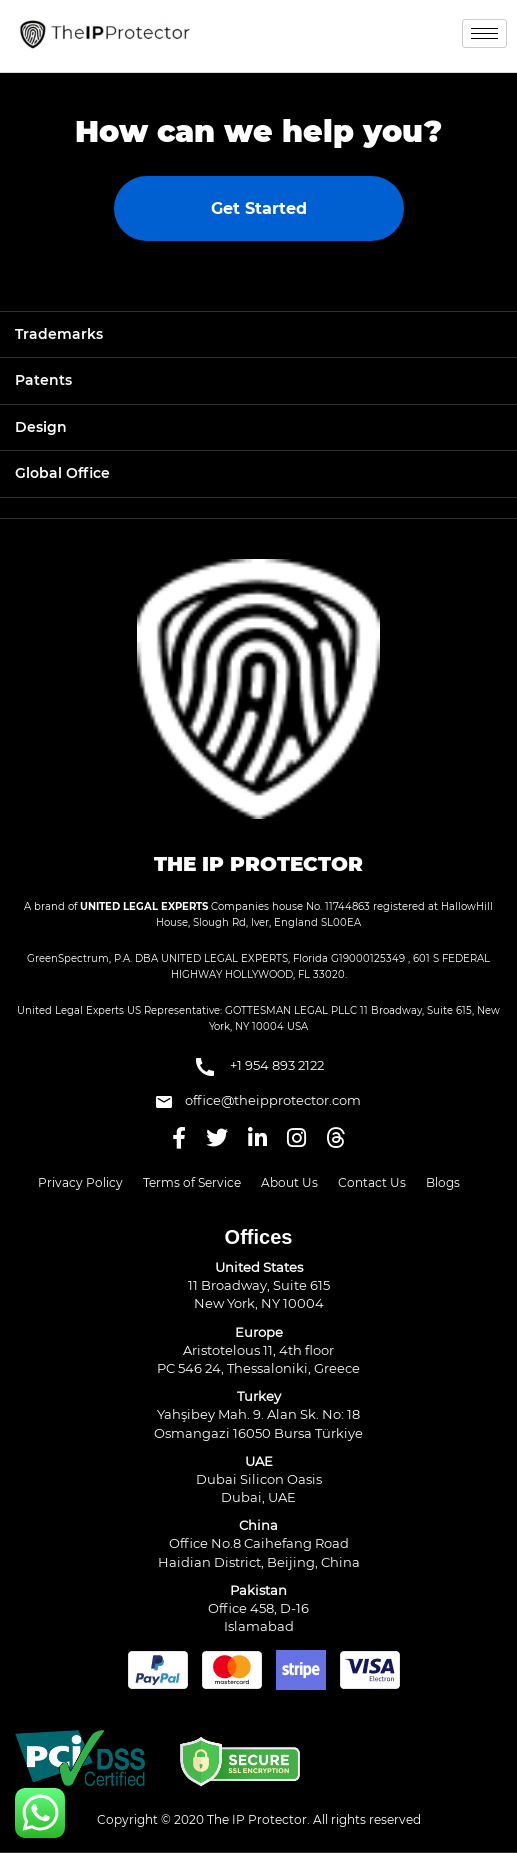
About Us (289, 1182)
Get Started (259, 208)
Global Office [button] (62, 473)
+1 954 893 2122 (258, 1067)
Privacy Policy (80, 1182)
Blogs (443, 1182)
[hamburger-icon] (484, 33)
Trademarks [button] (59, 334)
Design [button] (41, 427)
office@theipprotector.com (258, 1100)
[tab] (258, 334)
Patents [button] (43, 380)
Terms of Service (192, 1182)
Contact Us (372, 1182)
